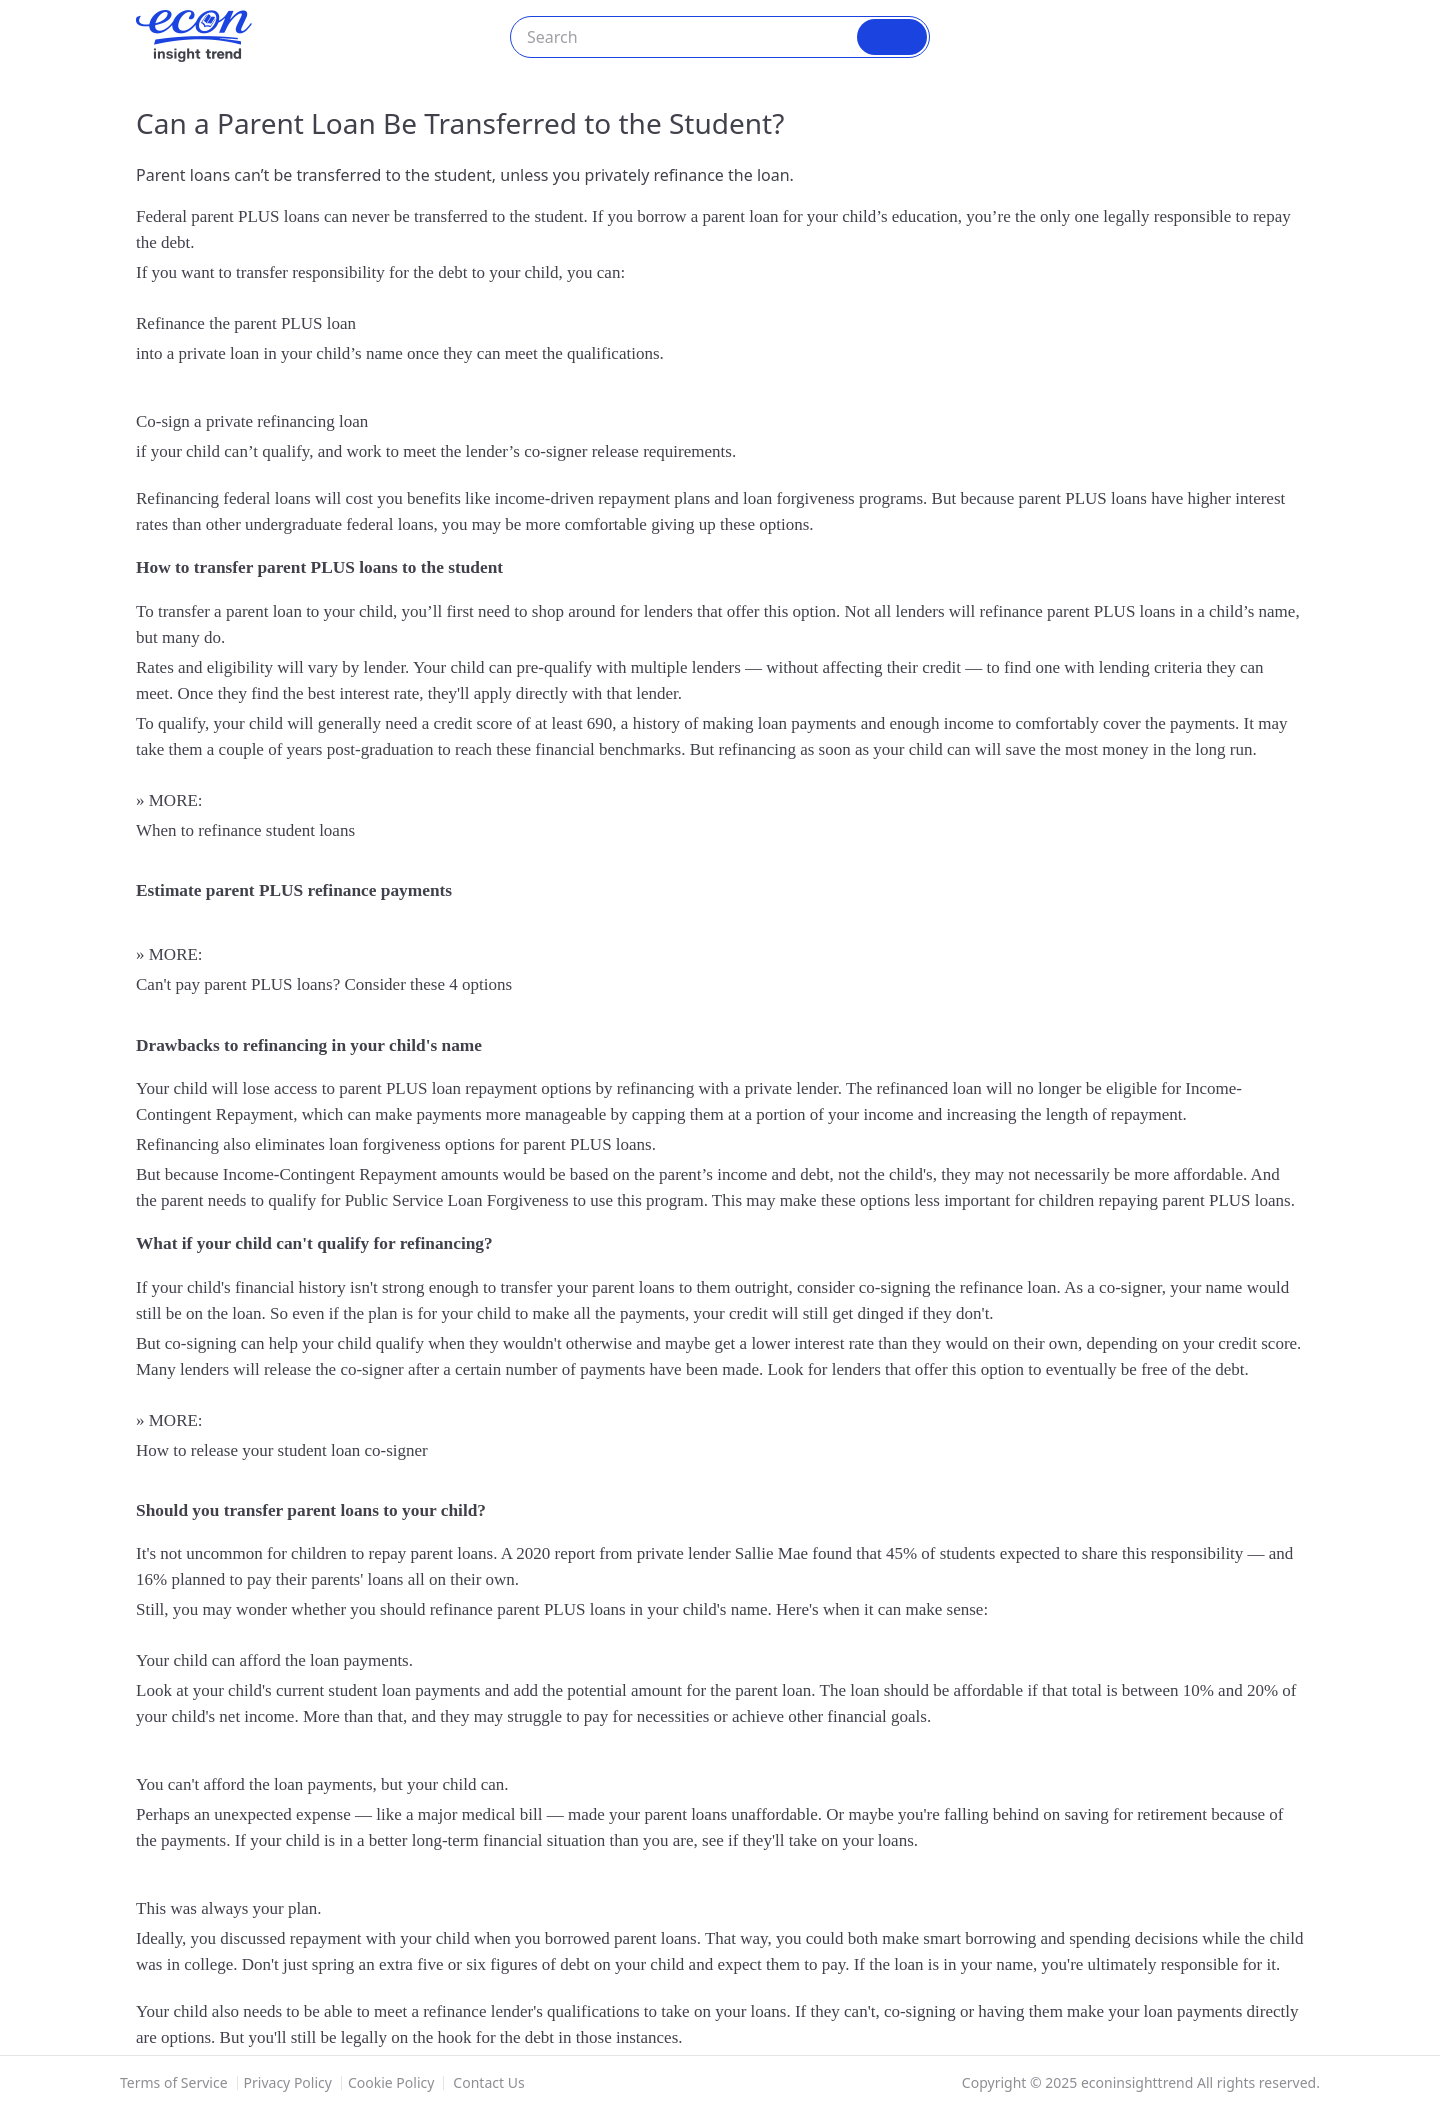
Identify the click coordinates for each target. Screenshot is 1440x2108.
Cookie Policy (391, 2083)
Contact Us (488, 2082)
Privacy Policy (288, 2083)
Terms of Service (174, 2083)
